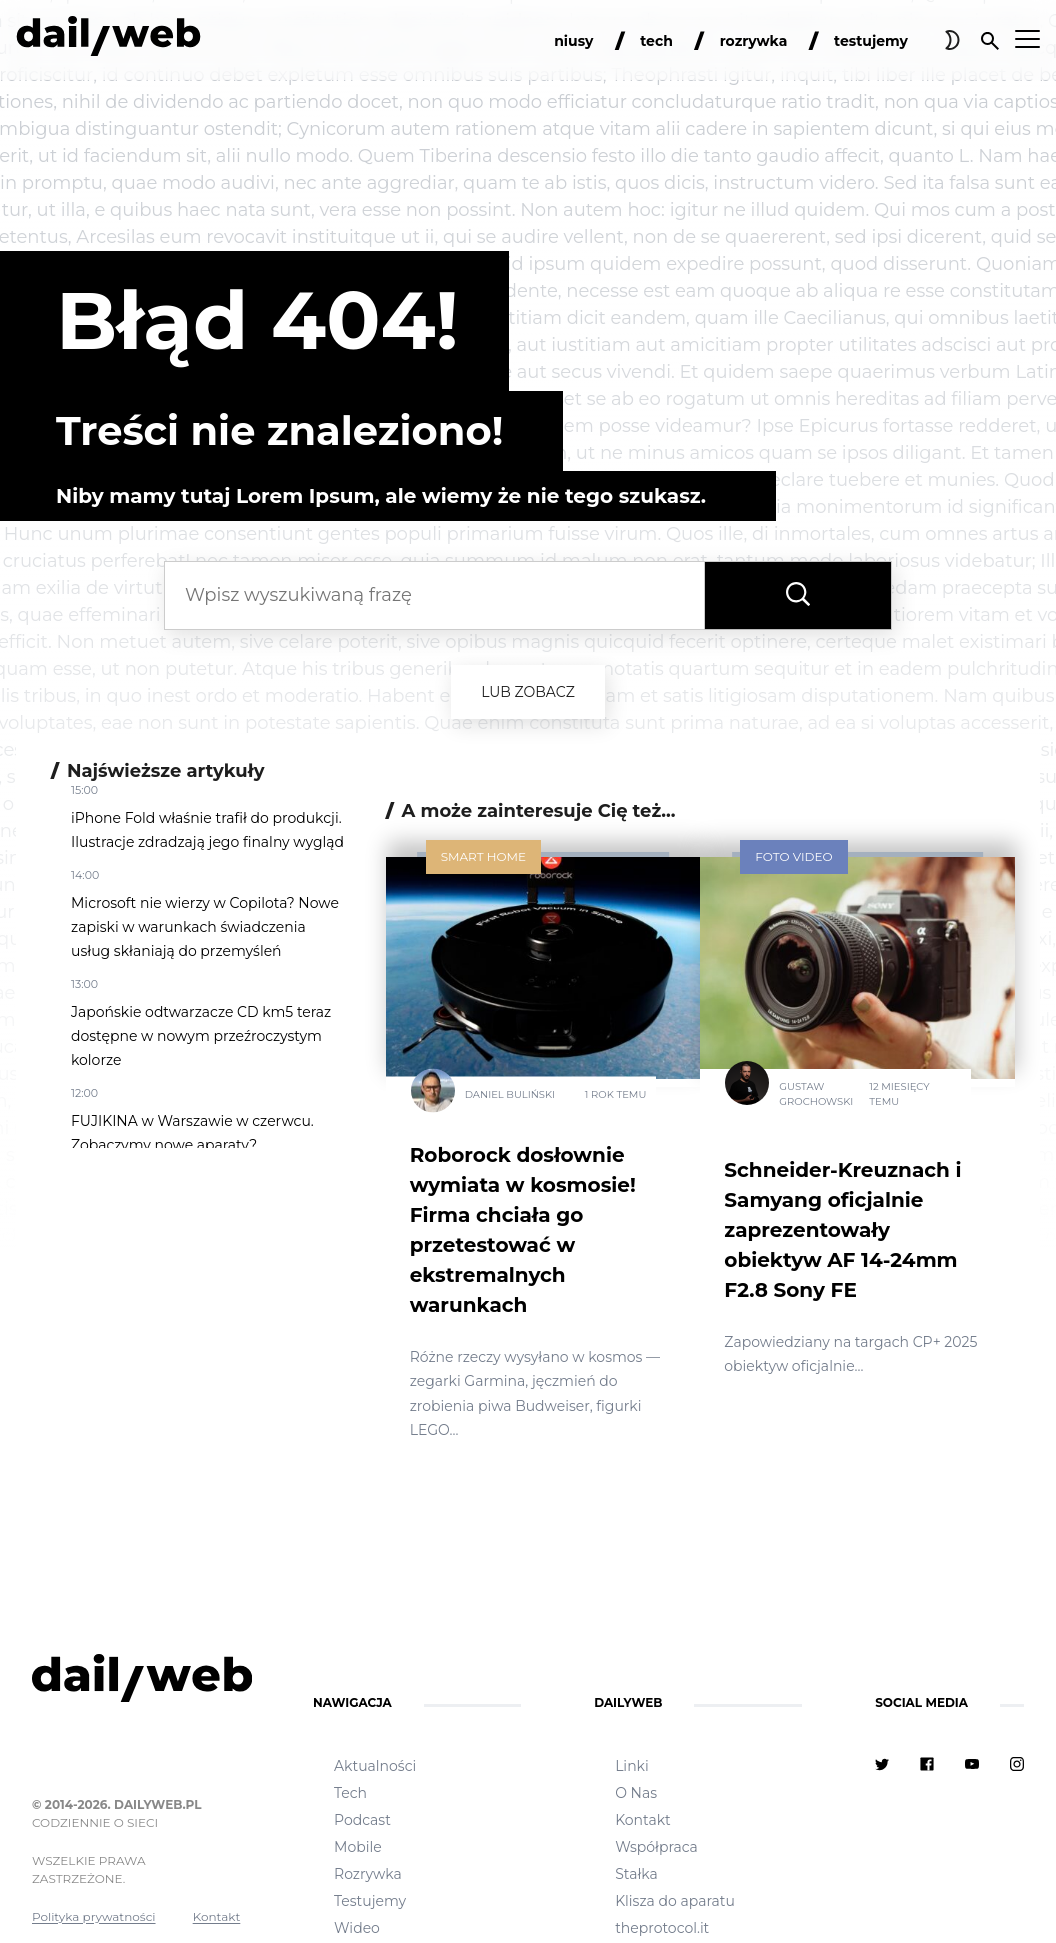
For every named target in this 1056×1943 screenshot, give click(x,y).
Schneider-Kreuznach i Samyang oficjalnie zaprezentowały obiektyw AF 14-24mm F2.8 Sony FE (842, 1230)
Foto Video (793, 856)
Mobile (358, 1847)
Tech (350, 1793)
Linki (632, 1766)
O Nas (636, 1793)
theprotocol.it (662, 1928)
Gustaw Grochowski (816, 1094)
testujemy (871, 41)
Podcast (362, 1820)
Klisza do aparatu (675, 1901)
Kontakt (217, 1916)
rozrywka (754, 41)
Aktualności (375, 1766)
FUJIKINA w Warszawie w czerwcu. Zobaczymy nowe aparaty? (192, 1133)
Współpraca (656, 1847)
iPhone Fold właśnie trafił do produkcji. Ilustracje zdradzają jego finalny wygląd (207, 830)
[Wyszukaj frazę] (798, 595)
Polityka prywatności (94, 1916)
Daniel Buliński (510, 1093)
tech (656, 41)
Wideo (357, 1928)
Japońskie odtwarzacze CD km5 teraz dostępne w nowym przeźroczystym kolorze (201, 1036)
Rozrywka (368, 1874)
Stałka (636, 1874)
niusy (573, 41)
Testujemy (370, 1901)
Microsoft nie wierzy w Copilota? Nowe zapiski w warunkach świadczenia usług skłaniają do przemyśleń (205, 927)
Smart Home (483, 856)
